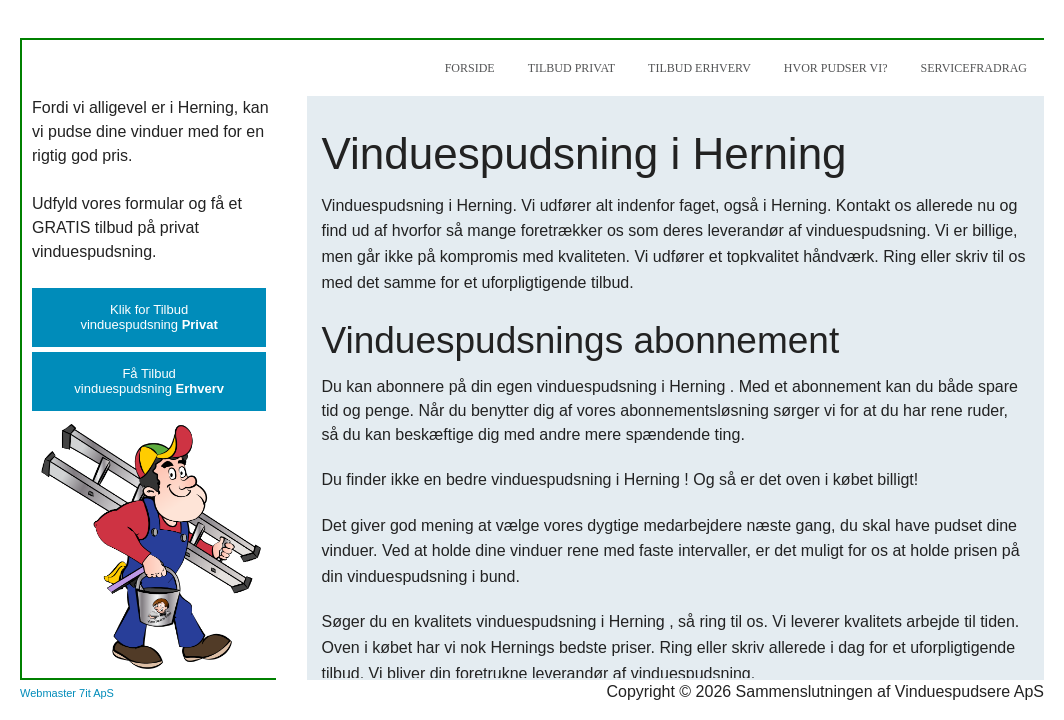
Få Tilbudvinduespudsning (149, 381)
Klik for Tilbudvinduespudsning (148, 317)
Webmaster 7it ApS (67, 693)
